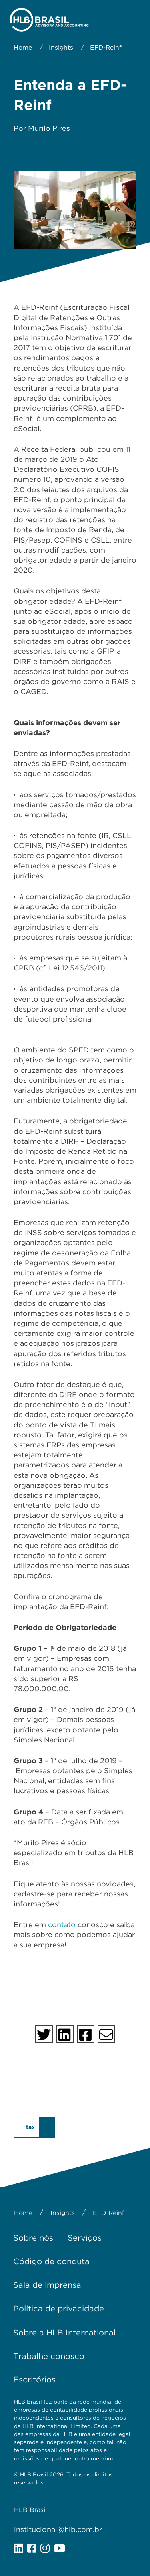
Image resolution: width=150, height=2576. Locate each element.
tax (30, 2127)
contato (62, 1924)
